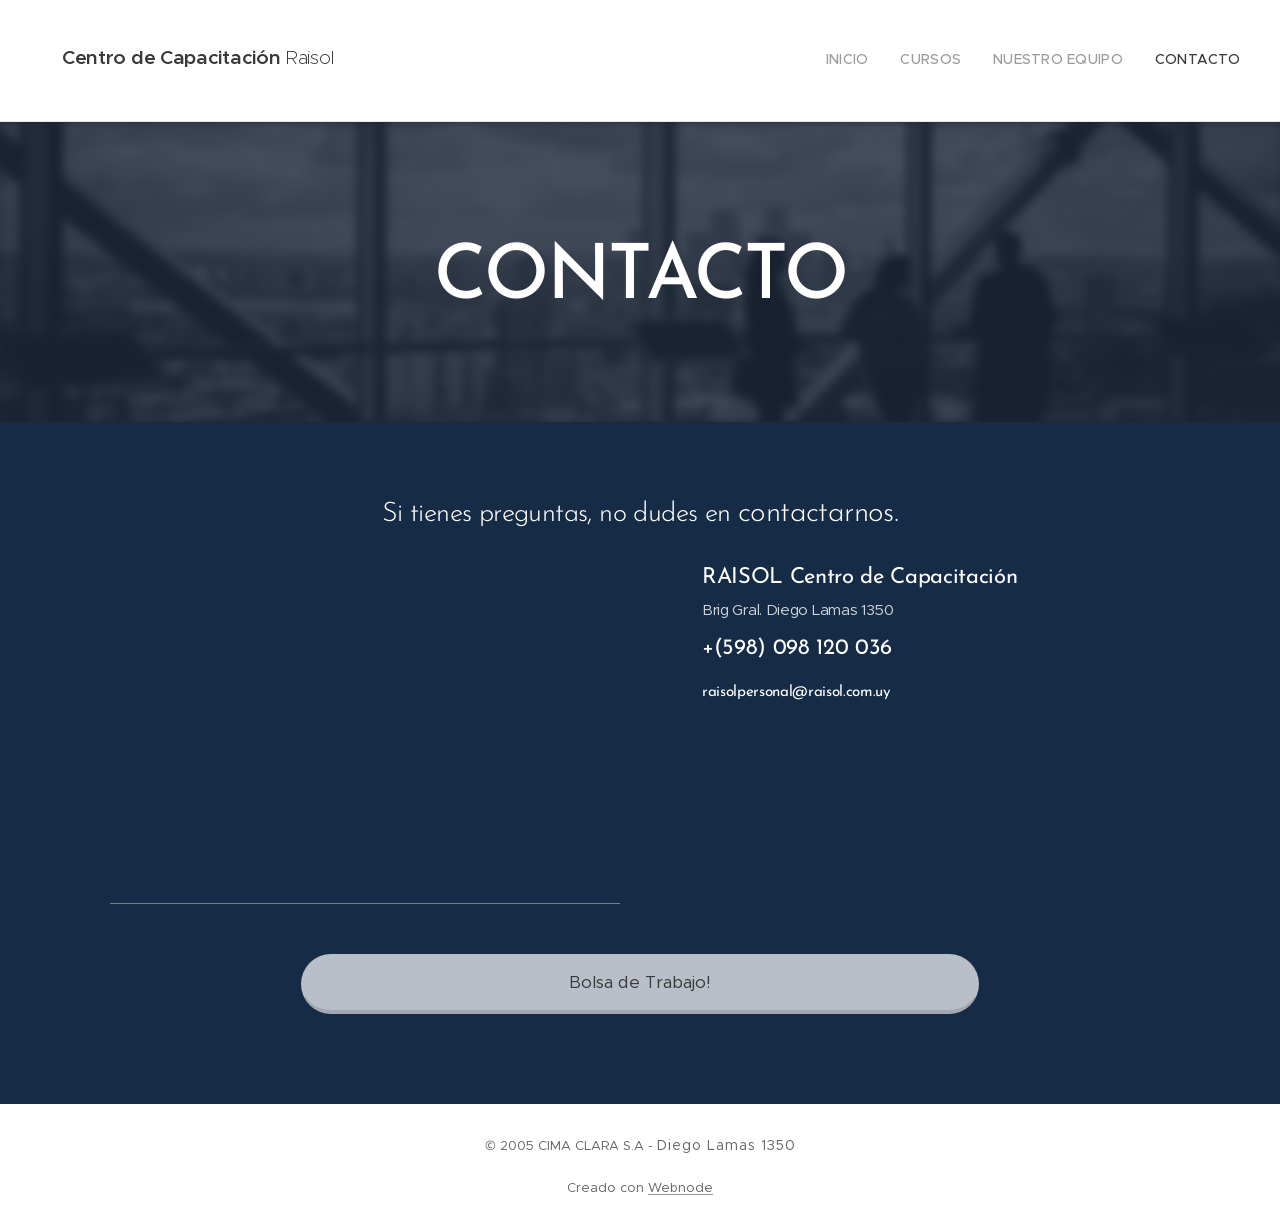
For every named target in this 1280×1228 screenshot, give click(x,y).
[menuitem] (1149, 61)
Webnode (680, 1187)
